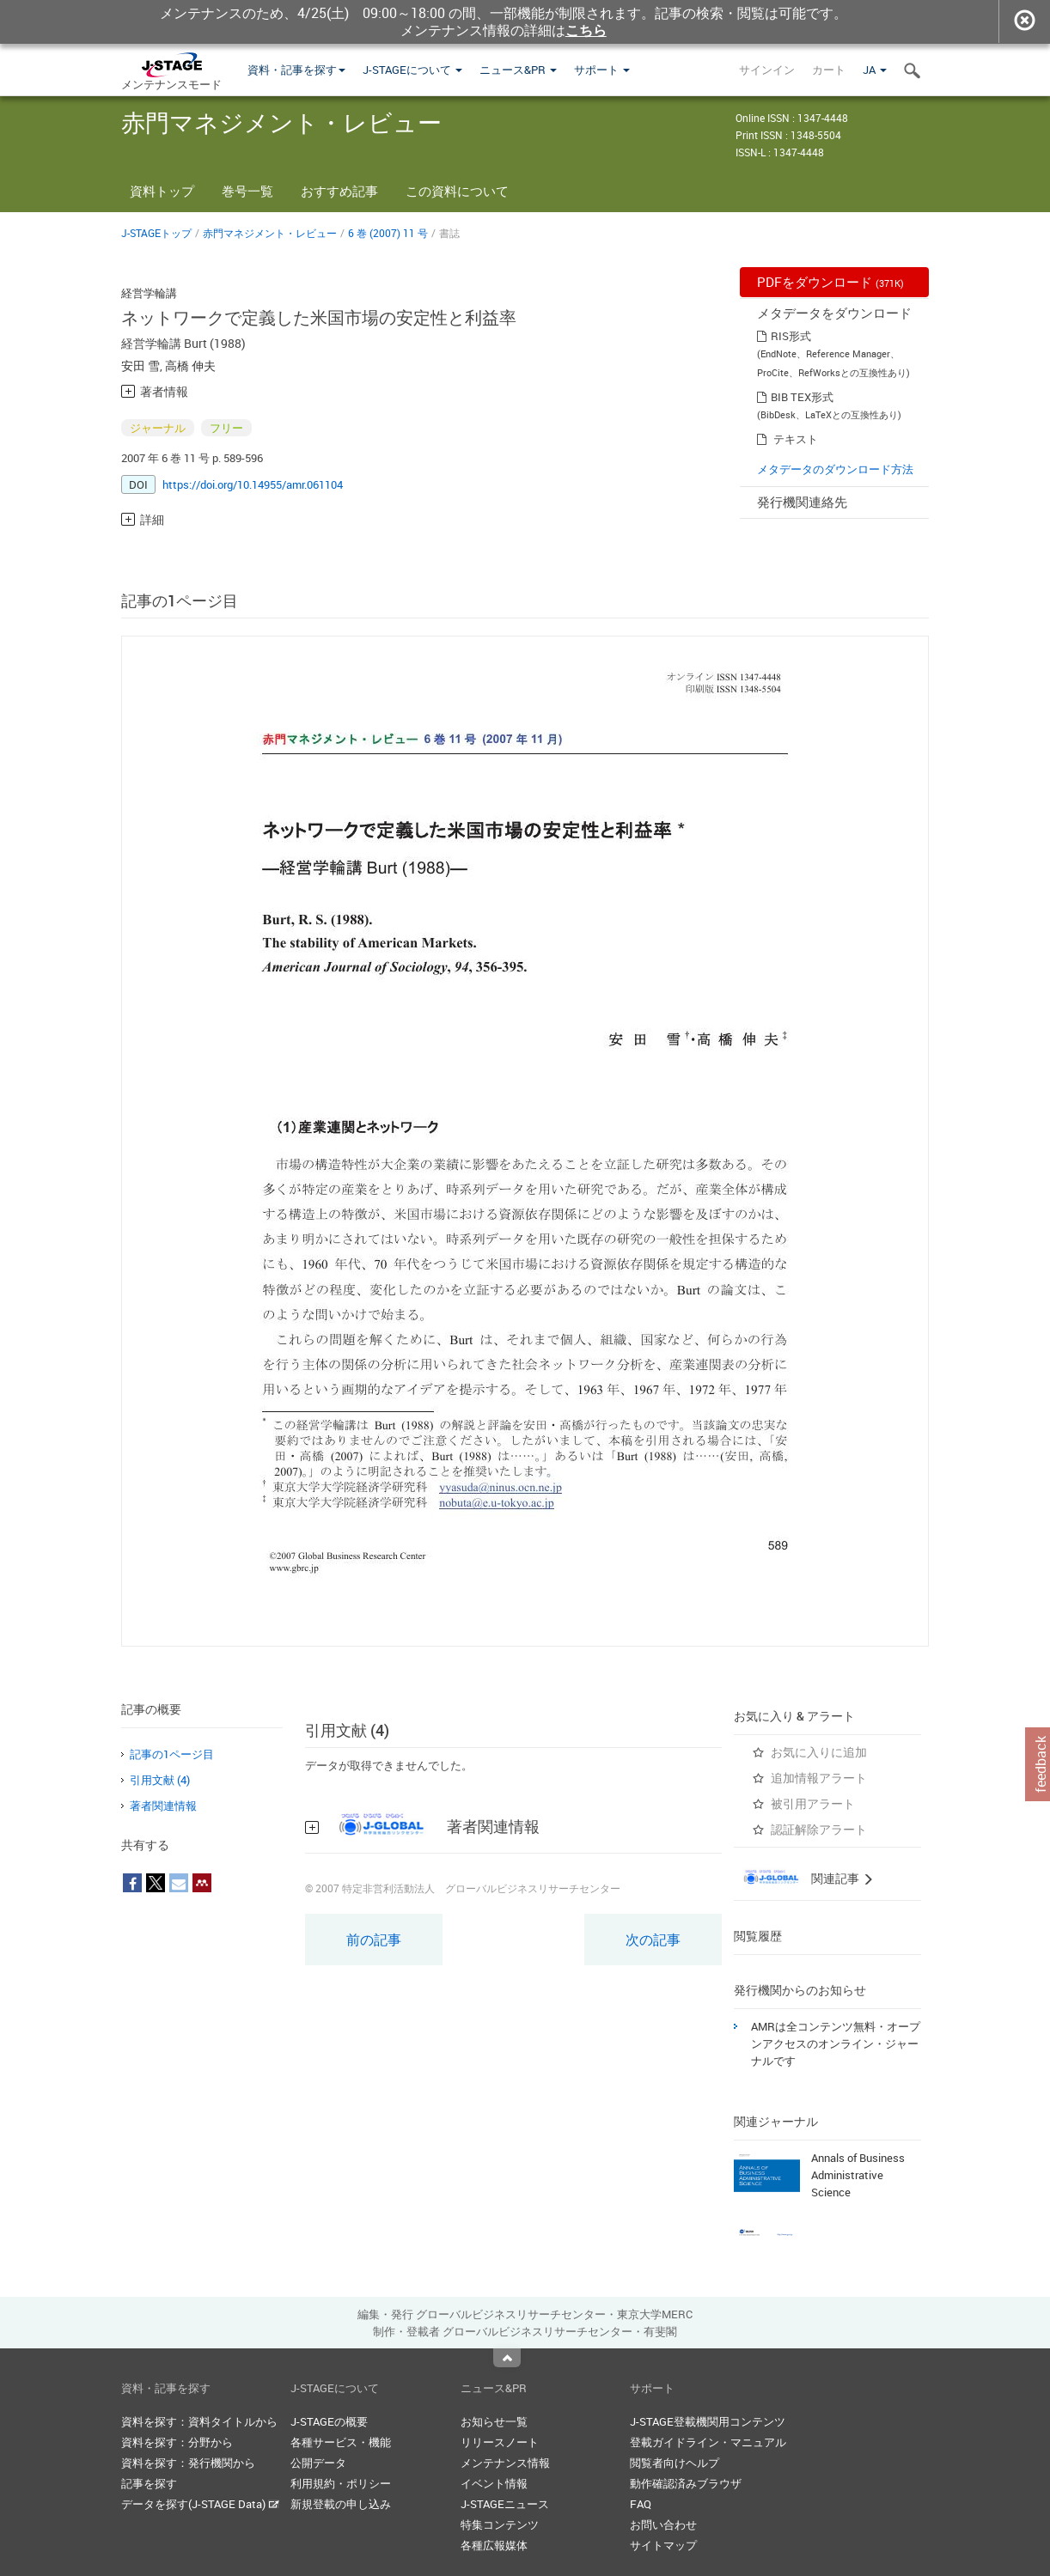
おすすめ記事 (339, 190)
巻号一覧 (247, 190)
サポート (602, 69)
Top (507, 2357)
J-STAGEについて (412, 69)
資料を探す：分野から (177, 2442)
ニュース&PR (518, 69)
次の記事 (653, 1939)
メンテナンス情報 (505, 2462)
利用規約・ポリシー (340, 2483)
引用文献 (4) (160, 1779)
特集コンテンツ (500, 2524)
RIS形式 (791, 336)
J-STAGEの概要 (329, 2421)
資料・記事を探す (296, 69)
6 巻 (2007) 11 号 (388, 233)
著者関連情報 (163, 1805)
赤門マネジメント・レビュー (270, 233)
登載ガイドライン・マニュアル (708, 2442)
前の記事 (373, 1939)
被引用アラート (813, 1803)
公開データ (318, 2462)
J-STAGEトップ (156, 233)
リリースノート (500, 2442)
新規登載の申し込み (340, 2504)
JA (875, 69)
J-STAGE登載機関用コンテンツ (707, 2421)
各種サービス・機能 (340, 2442)
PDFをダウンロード (830, 281)
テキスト (795, 439)
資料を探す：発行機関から (188, 2462)
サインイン (767, 69)
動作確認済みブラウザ (686, 2483)
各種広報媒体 (494, 2545)
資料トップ (162, 190)
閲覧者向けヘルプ (674, 2462)
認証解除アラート (819, 1829)
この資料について (457, 190)
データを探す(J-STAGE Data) (200, 2504)
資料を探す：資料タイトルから (199, 2421)
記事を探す (149, 2483)
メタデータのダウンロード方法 (835, 469)
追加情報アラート (819, 1777)
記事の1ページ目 (172, 1754)
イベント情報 (494, 2483)
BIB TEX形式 (802, 397)
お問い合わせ (663, 2524)
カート (828, 69)
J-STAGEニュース (505, 2504)
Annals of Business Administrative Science (858, 2175)
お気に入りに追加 (819, 1752)
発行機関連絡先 (802, 501)
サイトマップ (663, 2545)
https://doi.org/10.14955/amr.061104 (252, 484)
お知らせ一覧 (494, 2421)
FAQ (640, 2504)
